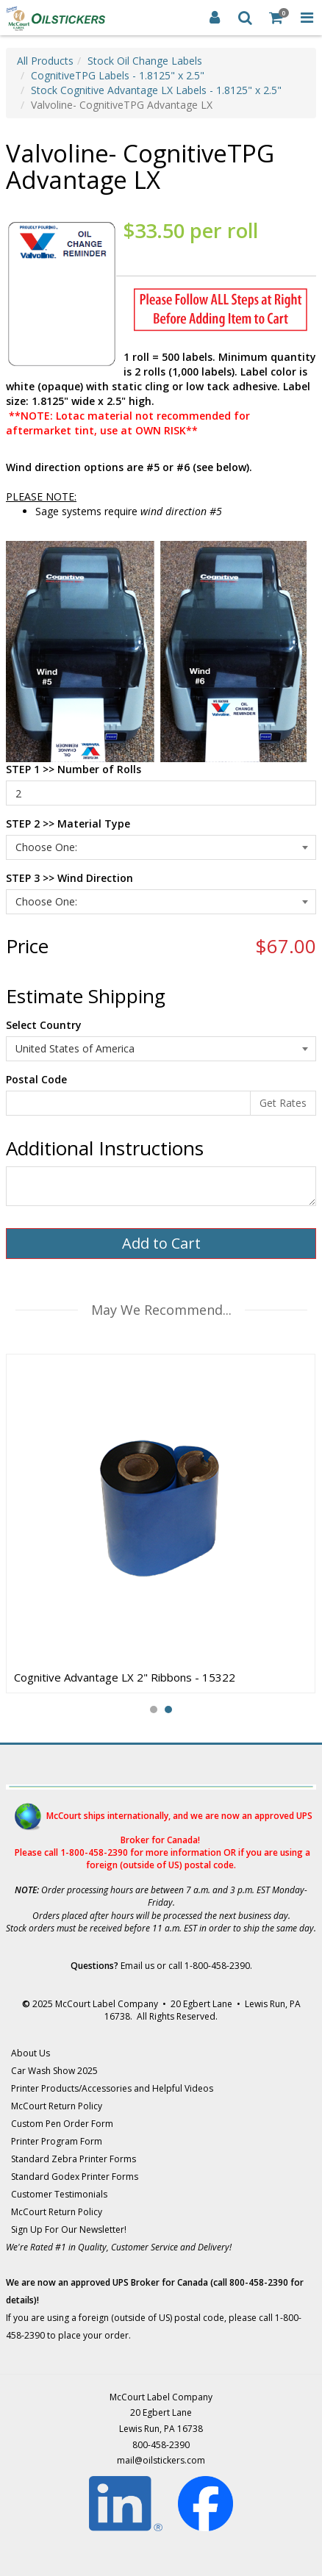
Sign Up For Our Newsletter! (68, 2229)
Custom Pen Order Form (62, 2123)
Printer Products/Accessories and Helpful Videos (112, 2088)
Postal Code (36, 1079)
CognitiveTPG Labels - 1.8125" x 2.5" (117, 75)
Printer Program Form (56, 2141)
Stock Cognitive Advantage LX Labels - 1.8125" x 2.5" (156, 90)
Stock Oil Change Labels (144, 61)
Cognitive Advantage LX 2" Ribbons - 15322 (124, 1677)
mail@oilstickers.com (161, 2460)
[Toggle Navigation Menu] (306, 17)
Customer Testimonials (59, 2194)
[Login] (214, 17)
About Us (30, 2053)
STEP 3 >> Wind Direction (69, 878)
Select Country (44, 1025)
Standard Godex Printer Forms (74, 2176)
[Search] (245, 17)
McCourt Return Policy (56, 2106)
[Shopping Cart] (276, 17)
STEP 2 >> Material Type (68, 823)
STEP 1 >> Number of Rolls (73, 769)
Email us (137, 1965)
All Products (45, 61)
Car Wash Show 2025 (54, 2070)
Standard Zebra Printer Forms (73, 2159)
